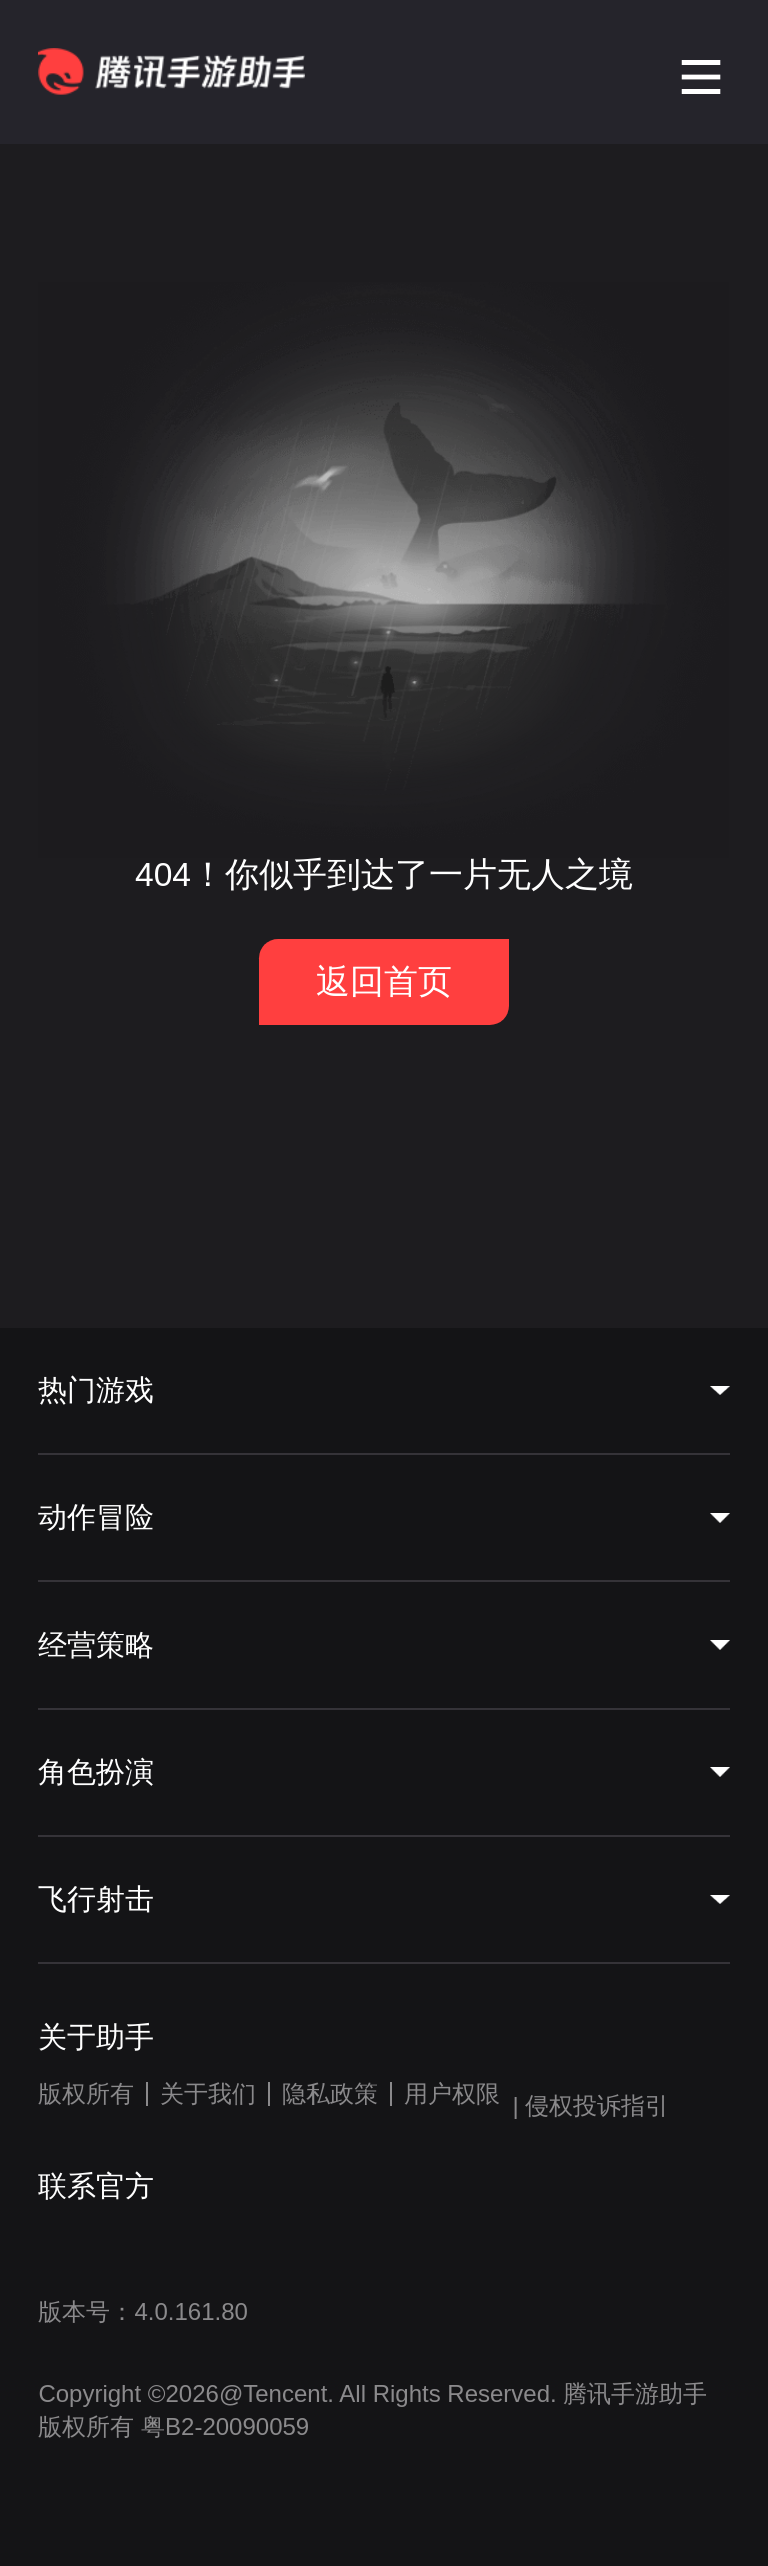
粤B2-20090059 (221, 2426)
